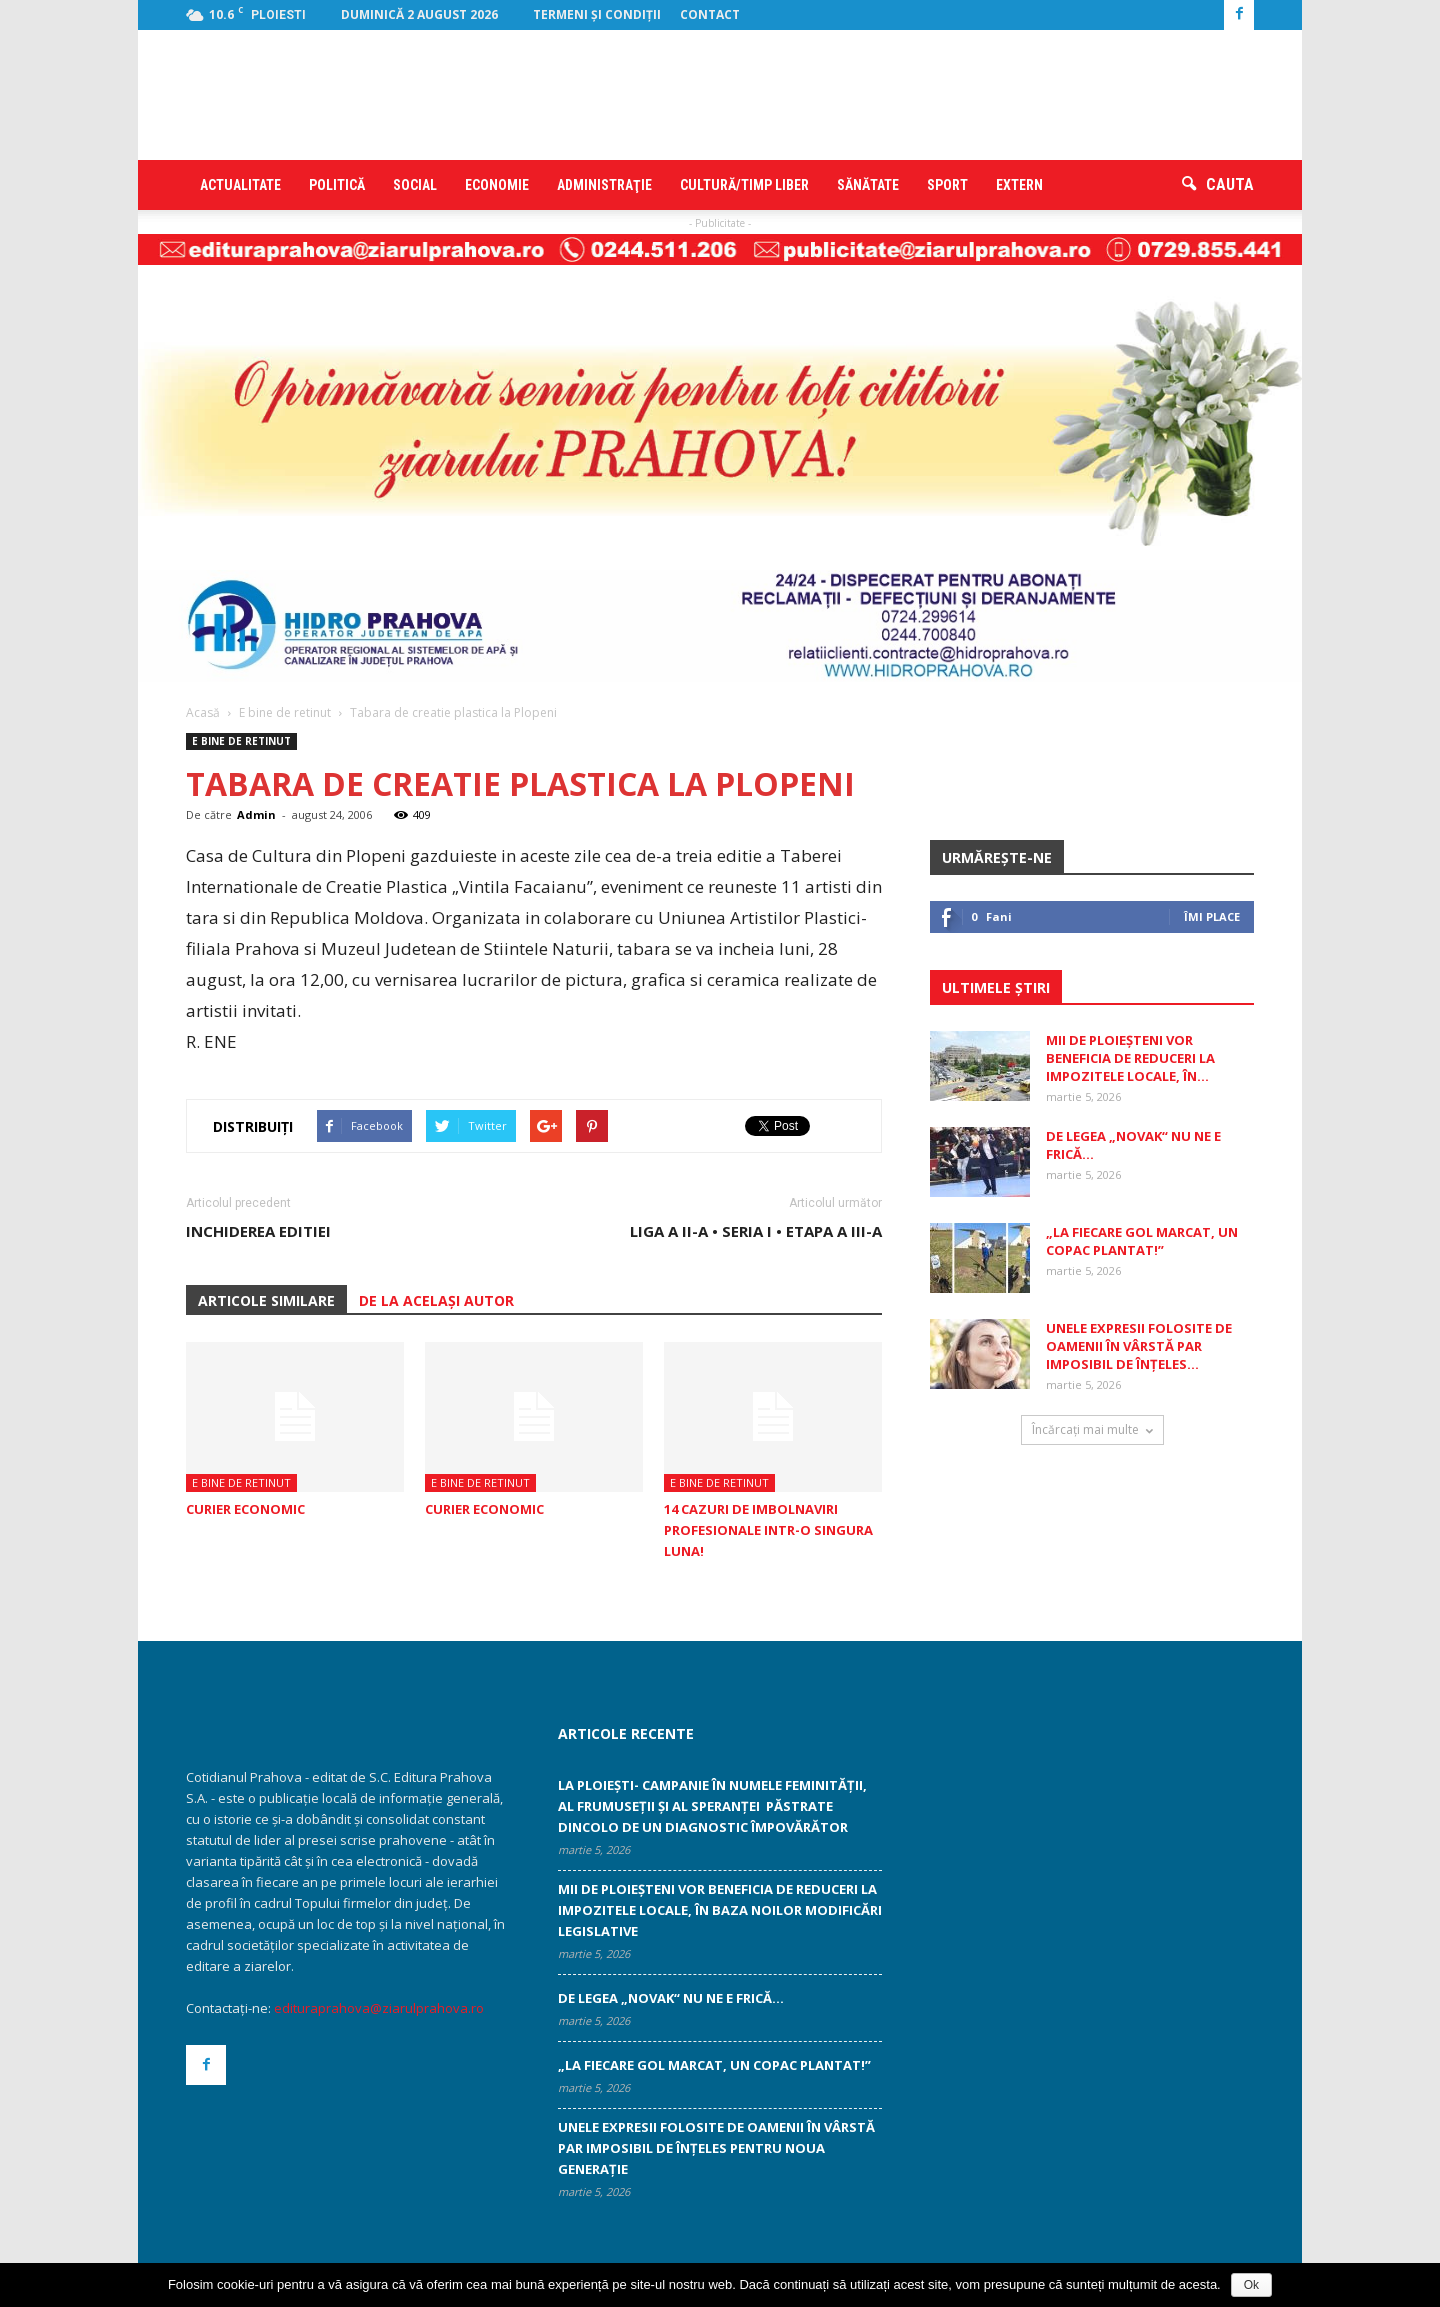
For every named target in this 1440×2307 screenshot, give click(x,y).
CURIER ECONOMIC (245, 1509)
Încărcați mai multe (1092, 1429)
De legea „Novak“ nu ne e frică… (671, 1998)
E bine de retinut (241, 741)
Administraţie (604, 185)
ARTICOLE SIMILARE (266, 1300)
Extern (1019, 185)
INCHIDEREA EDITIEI (258, 1231)
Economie (497, 185)
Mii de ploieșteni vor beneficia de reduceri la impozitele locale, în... (1130, 1058)
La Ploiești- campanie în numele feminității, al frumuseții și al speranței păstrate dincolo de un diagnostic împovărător (712, 1806)
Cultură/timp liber (744, 185)
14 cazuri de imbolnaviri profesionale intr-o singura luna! (768, 1530)
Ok (1251, 2285)
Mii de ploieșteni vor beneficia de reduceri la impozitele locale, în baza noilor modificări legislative (720, 1910)
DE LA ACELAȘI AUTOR (436, 1300)
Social (415, 185)
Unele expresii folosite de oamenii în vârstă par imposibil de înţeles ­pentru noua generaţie (716, 2148)
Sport (947, 185)
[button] (1218, 185)
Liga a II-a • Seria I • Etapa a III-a (756, 1231)
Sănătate (868, 185)
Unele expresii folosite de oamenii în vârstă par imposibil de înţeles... (1139, 1346)
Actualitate (240, 185)
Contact (710, 14)
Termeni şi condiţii (597, 14)
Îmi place (1212, 916)
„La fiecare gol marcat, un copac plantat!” (1142, 1241)
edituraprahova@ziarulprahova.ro (379, 2008)
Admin (256, 814)
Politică (337, 185)
